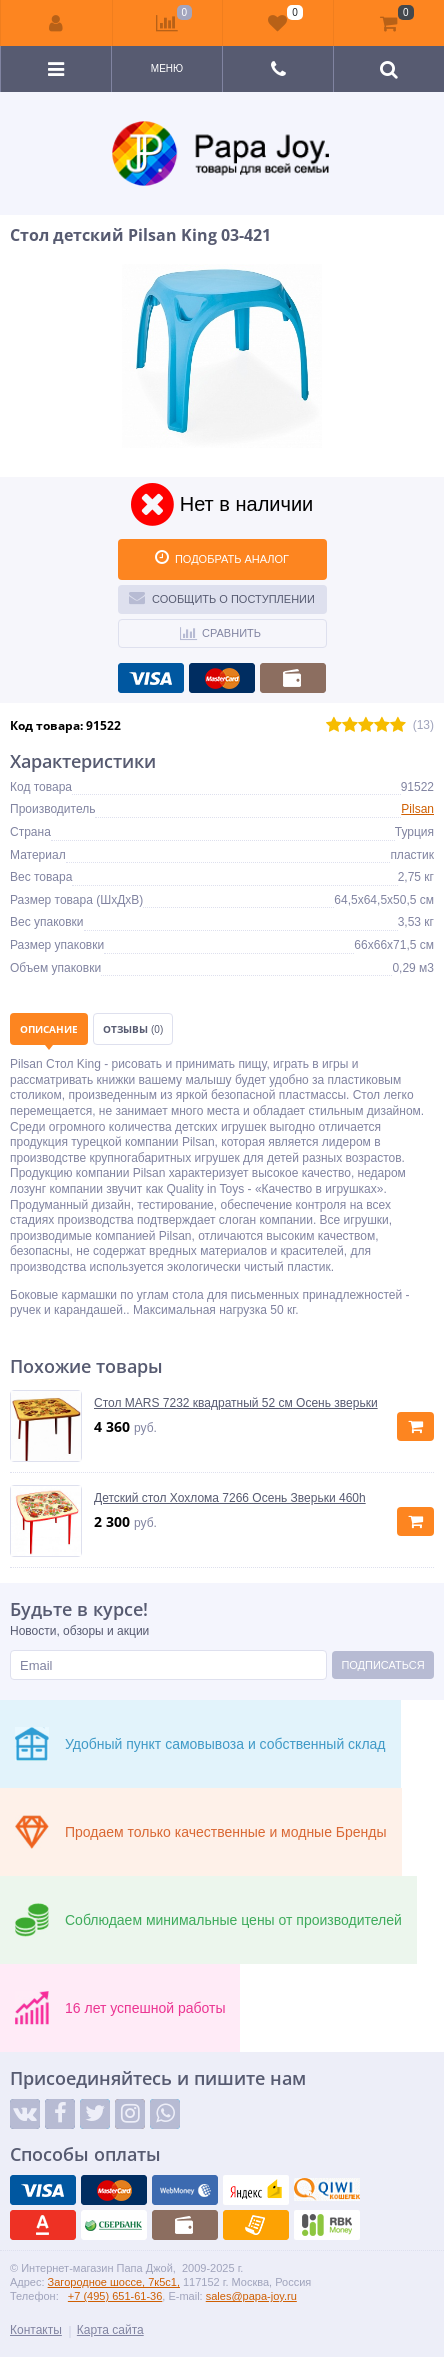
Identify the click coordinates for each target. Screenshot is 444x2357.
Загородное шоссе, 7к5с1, (114, 2282)
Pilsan (417, 809)
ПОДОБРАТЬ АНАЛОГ (222, 557)
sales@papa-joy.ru (251, 2296)
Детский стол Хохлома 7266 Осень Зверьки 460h (230, 1498)
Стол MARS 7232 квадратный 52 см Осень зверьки (236, 1403)
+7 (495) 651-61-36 (115, 2296)
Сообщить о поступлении (222, 597)
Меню (167, 68)
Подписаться (382, 1665)
